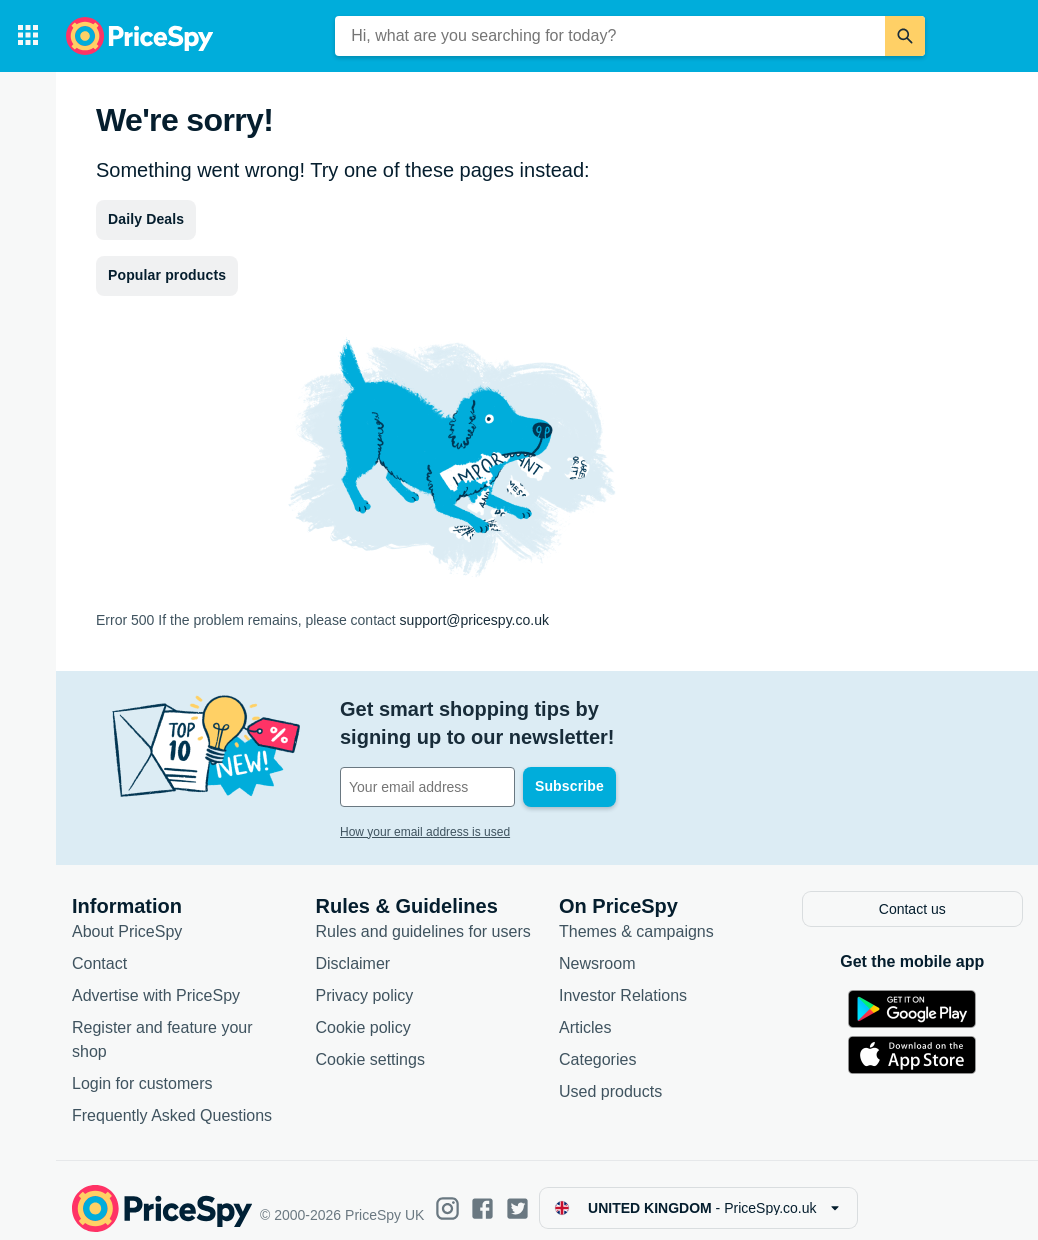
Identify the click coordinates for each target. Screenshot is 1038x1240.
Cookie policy (363, 1012)
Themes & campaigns (636, 916)
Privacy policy (365, 980)
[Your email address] (475, 759)
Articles (585, 1012)
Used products (610, 1076)
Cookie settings (370, 1044)
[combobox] (610, 36)
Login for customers (142, 1068)
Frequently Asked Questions (172, 1100)
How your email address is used (425, 804)
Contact (99, 948)
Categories (597, 1044)
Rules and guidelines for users (423, 916)
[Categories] (28, 36)
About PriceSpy (127, 916)
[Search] (905, 36)
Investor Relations (623, 980)
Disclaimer (353, 948)
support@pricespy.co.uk (474, 620)
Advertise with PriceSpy (156, 980)
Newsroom (597, 948)
